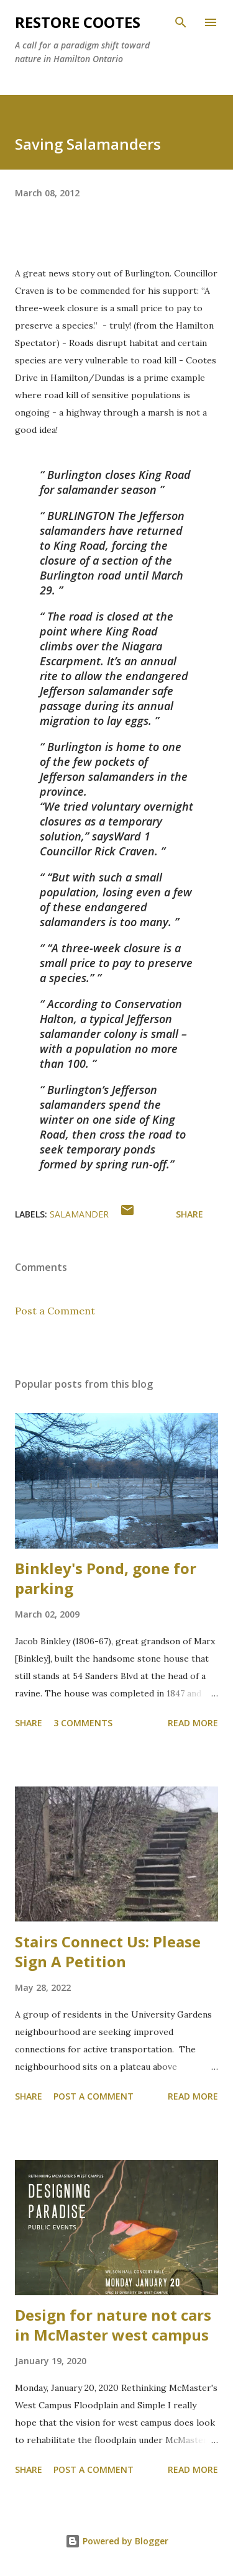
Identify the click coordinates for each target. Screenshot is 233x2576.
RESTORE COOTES (77, 22)
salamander (79, 1214)
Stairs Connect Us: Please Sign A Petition (108, 1951)
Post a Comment (55, 1310)
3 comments (82, 1723)
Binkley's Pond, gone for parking (105, 1578)
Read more (193, 1723)
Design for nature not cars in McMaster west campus (113, 2325)
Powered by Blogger (116, 2541)
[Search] (180, 22)
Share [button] (189, 1214)
